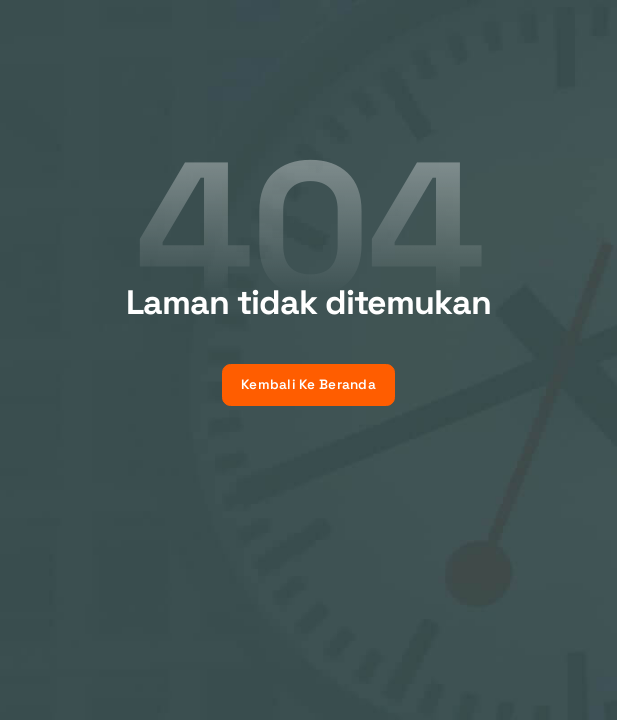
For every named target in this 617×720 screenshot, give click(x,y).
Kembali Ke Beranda (308, 384)
